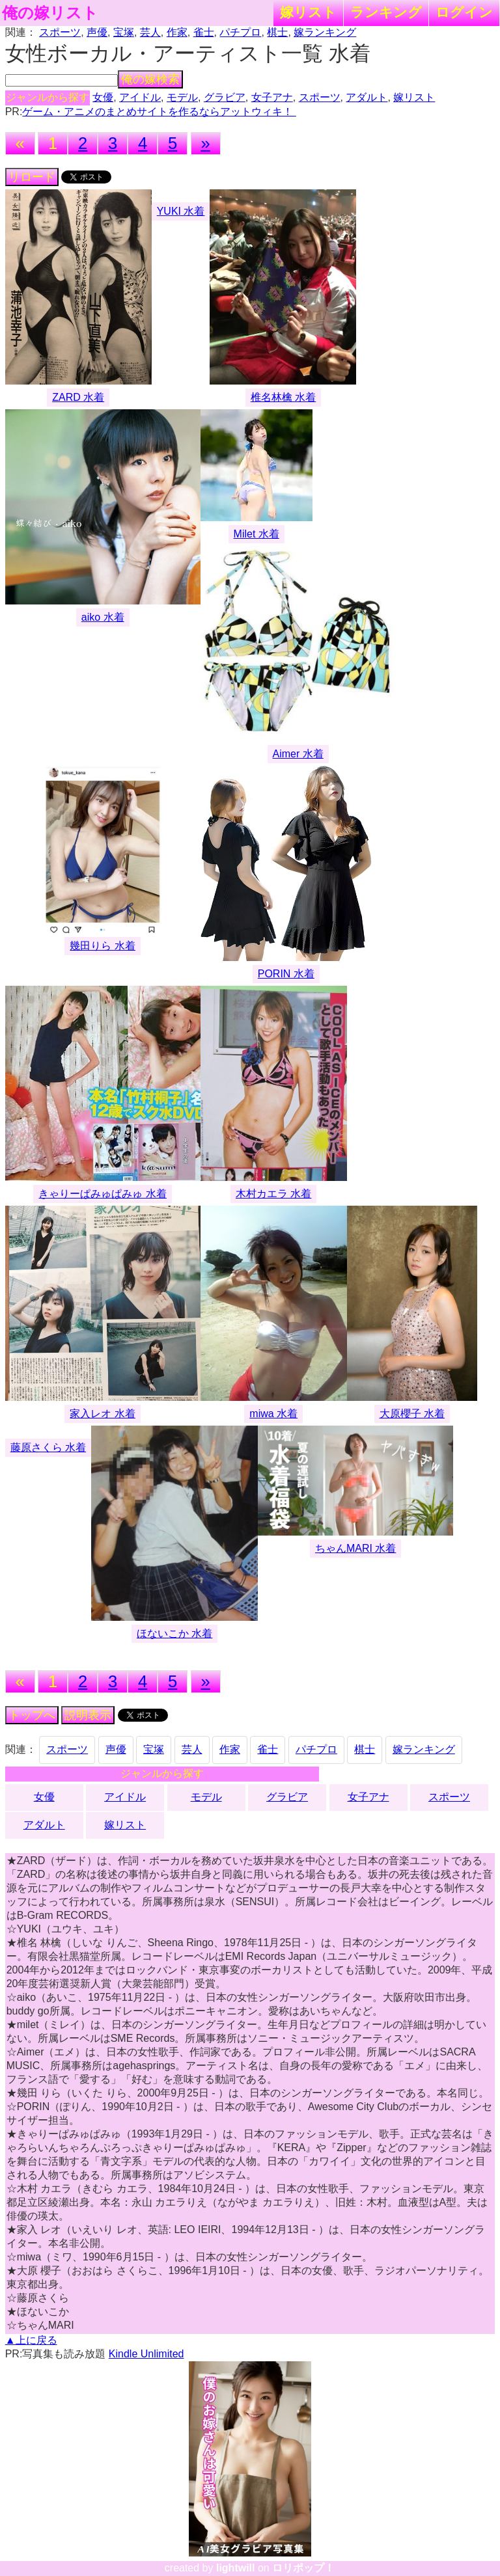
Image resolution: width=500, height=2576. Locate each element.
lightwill (235, 2567)
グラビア (224, 97)
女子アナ (272, 97)
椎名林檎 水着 (283, 397)
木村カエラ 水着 (273, 1193)
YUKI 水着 (181, 211)
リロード (31, 176)
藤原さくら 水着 (48, 1447)
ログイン (464, 12)
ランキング (386, 12)
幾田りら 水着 (102, 945)
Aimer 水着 (298, 753)
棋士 (277, 32)
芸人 (150, 32)
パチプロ (240, 32)
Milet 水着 (256, 533)
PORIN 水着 (286, 973)
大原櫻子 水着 (412, 1413)
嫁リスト (308, 12)
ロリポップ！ (303, 2567)
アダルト (366, 97)
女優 (102, 97)
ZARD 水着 (78, 397)
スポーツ (60, 32)
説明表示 (87, 1715)
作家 (177, 32)
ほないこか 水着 (174, 1633)
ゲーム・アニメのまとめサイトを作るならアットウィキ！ (159, 111)
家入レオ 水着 (102, 1413)
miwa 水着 (273, 1413)
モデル (182, 97)
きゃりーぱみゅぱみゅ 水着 (102, 1193)
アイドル (140, 97)
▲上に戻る (31, 2340)
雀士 (203, 32)
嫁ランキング (325, 32)
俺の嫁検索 (150, 79)
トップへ (31, 1715)
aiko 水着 (102, 617)
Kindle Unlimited (146, 2353)
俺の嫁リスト (50, 13)
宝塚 (123, 32)
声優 (97, 32)
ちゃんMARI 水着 (355, 1548)
